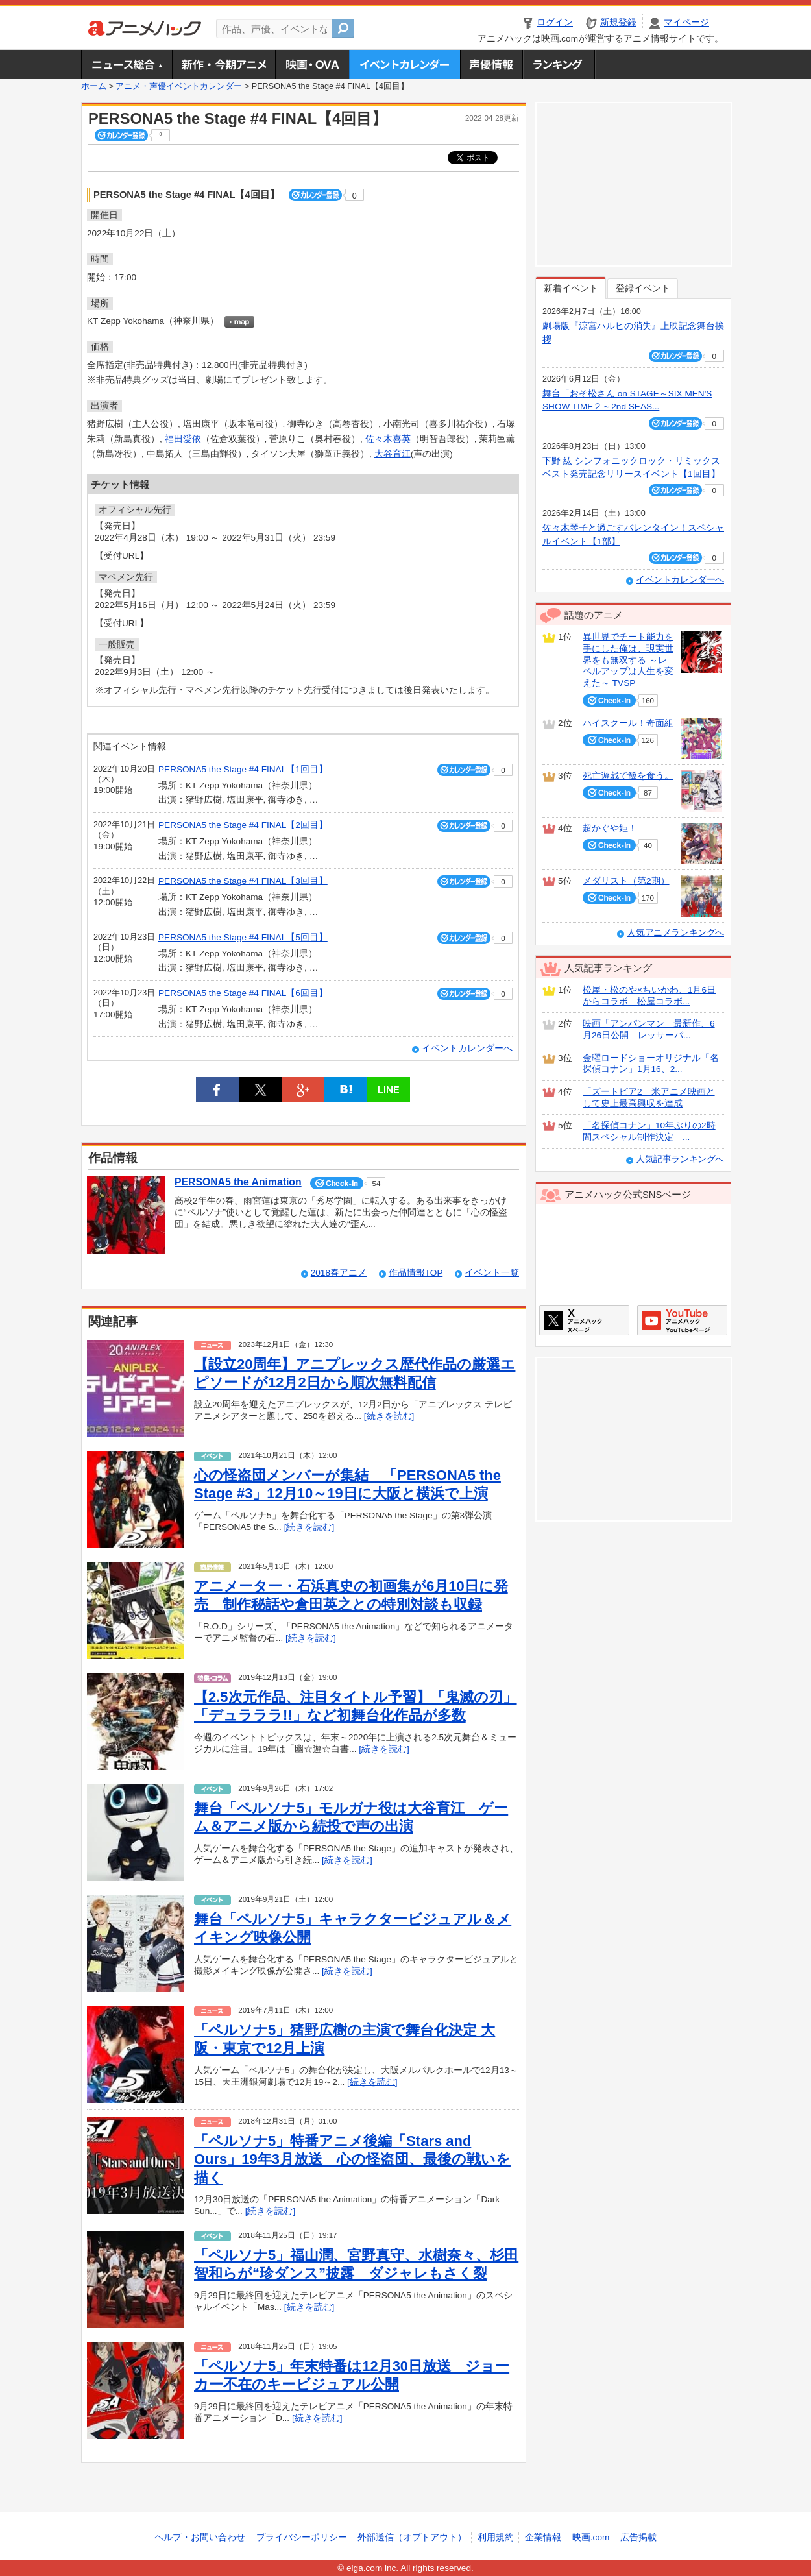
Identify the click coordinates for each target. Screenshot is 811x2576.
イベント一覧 (492, 1273)
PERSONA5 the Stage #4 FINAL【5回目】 (243, 937)
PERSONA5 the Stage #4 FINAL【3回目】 (243, 881)
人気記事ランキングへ (680, 1159)
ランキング (559, 64)
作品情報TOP (415, 1273)
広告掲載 (638, 2537)
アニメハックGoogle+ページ (682, 1320)
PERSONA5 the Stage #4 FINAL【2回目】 (243, 825)
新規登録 (618, 22)
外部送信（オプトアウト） (411, 2537)
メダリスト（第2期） (626, 881)
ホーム (93, 86)
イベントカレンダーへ (467, 1048)
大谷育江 (392, 454)
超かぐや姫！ (610, 828)
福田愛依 (183, 439)
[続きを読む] (389, 1416)
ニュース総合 (126, 64)
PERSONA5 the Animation (238, 1181)
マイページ (686, 22)
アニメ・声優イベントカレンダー (404, 64)
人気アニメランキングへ (675, 933)
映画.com (590, 2537)
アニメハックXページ (584, 1320)
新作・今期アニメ (223, 64)
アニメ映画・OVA (312, 64)
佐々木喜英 (388, 439)
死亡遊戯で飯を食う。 (628, 776)
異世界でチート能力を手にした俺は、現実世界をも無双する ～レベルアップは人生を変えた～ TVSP (628, 660)
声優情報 (491, 64)
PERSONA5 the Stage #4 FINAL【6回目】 (243, 993)
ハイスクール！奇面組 (628, 723)
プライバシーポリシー (301, 2537)
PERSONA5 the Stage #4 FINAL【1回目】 (243, 769)
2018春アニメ (339, 1273)
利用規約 (496, 2537)
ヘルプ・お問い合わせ (199, 2537)
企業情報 (543, 2537)
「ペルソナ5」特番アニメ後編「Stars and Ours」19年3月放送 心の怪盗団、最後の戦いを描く (352, 2159)
